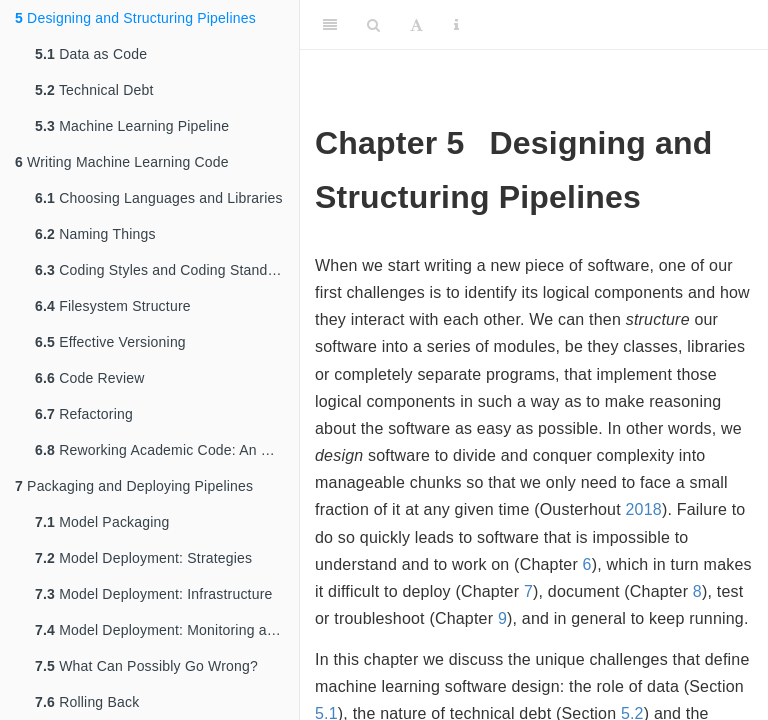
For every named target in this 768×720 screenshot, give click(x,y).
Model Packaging (102, 522)
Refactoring (84, 414)
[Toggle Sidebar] (330, 25)
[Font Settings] (416, 25)
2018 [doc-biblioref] (644, 509)
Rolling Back (87, 702)
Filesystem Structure (113, 306)
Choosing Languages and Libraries (159, 198)
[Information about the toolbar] (456, 25)
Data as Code (91, 54)
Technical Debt (94, 90)
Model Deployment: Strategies (143, 558)
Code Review (90, 378)
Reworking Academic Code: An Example (167, 450)
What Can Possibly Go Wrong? (146, 666)
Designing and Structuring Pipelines (135, 18)
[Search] (373, 25)
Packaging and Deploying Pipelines (134, 486)
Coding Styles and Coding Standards (165, 270)
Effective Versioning (110, 342)
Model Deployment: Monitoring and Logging (167, 630)
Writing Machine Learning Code (122, 162)
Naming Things (95, 234)
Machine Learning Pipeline (132, 126)
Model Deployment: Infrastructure (154, 594)
